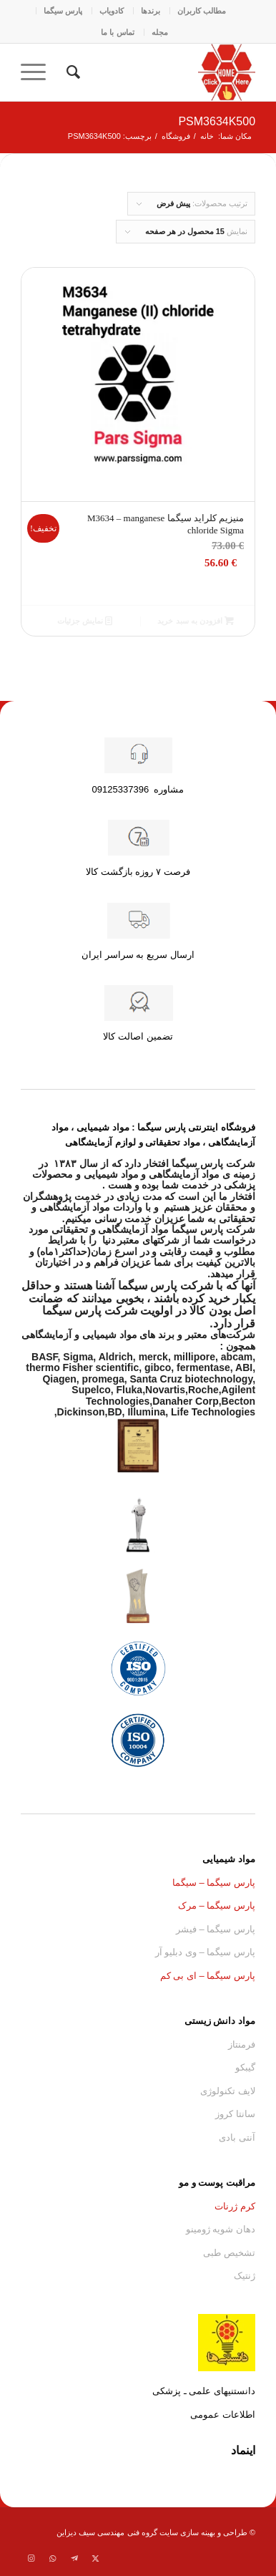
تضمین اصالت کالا (137, 1036)
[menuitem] (201, 10)
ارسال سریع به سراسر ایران (138, 954)
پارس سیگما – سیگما (213, 1882)
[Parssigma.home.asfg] (161, 72)
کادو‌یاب (111, 10)
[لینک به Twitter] (96, 2558)
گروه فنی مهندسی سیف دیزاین (106, 2532)
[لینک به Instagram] (31, 2558)
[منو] (38, 72)
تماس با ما (117, 32)
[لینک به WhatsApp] (53, 2558)
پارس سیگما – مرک (216, 1905)
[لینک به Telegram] (74, 2558)
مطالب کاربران (201, 10)
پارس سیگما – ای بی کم (207, 1975)
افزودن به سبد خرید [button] (195, 620)
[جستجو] (71, 72)
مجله (160, 32)
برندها (150, 10)
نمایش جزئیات (84, 620)
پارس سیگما (63, 10)
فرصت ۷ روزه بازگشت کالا (137, 871)
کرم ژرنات (235, 2206)
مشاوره (138, 789)
